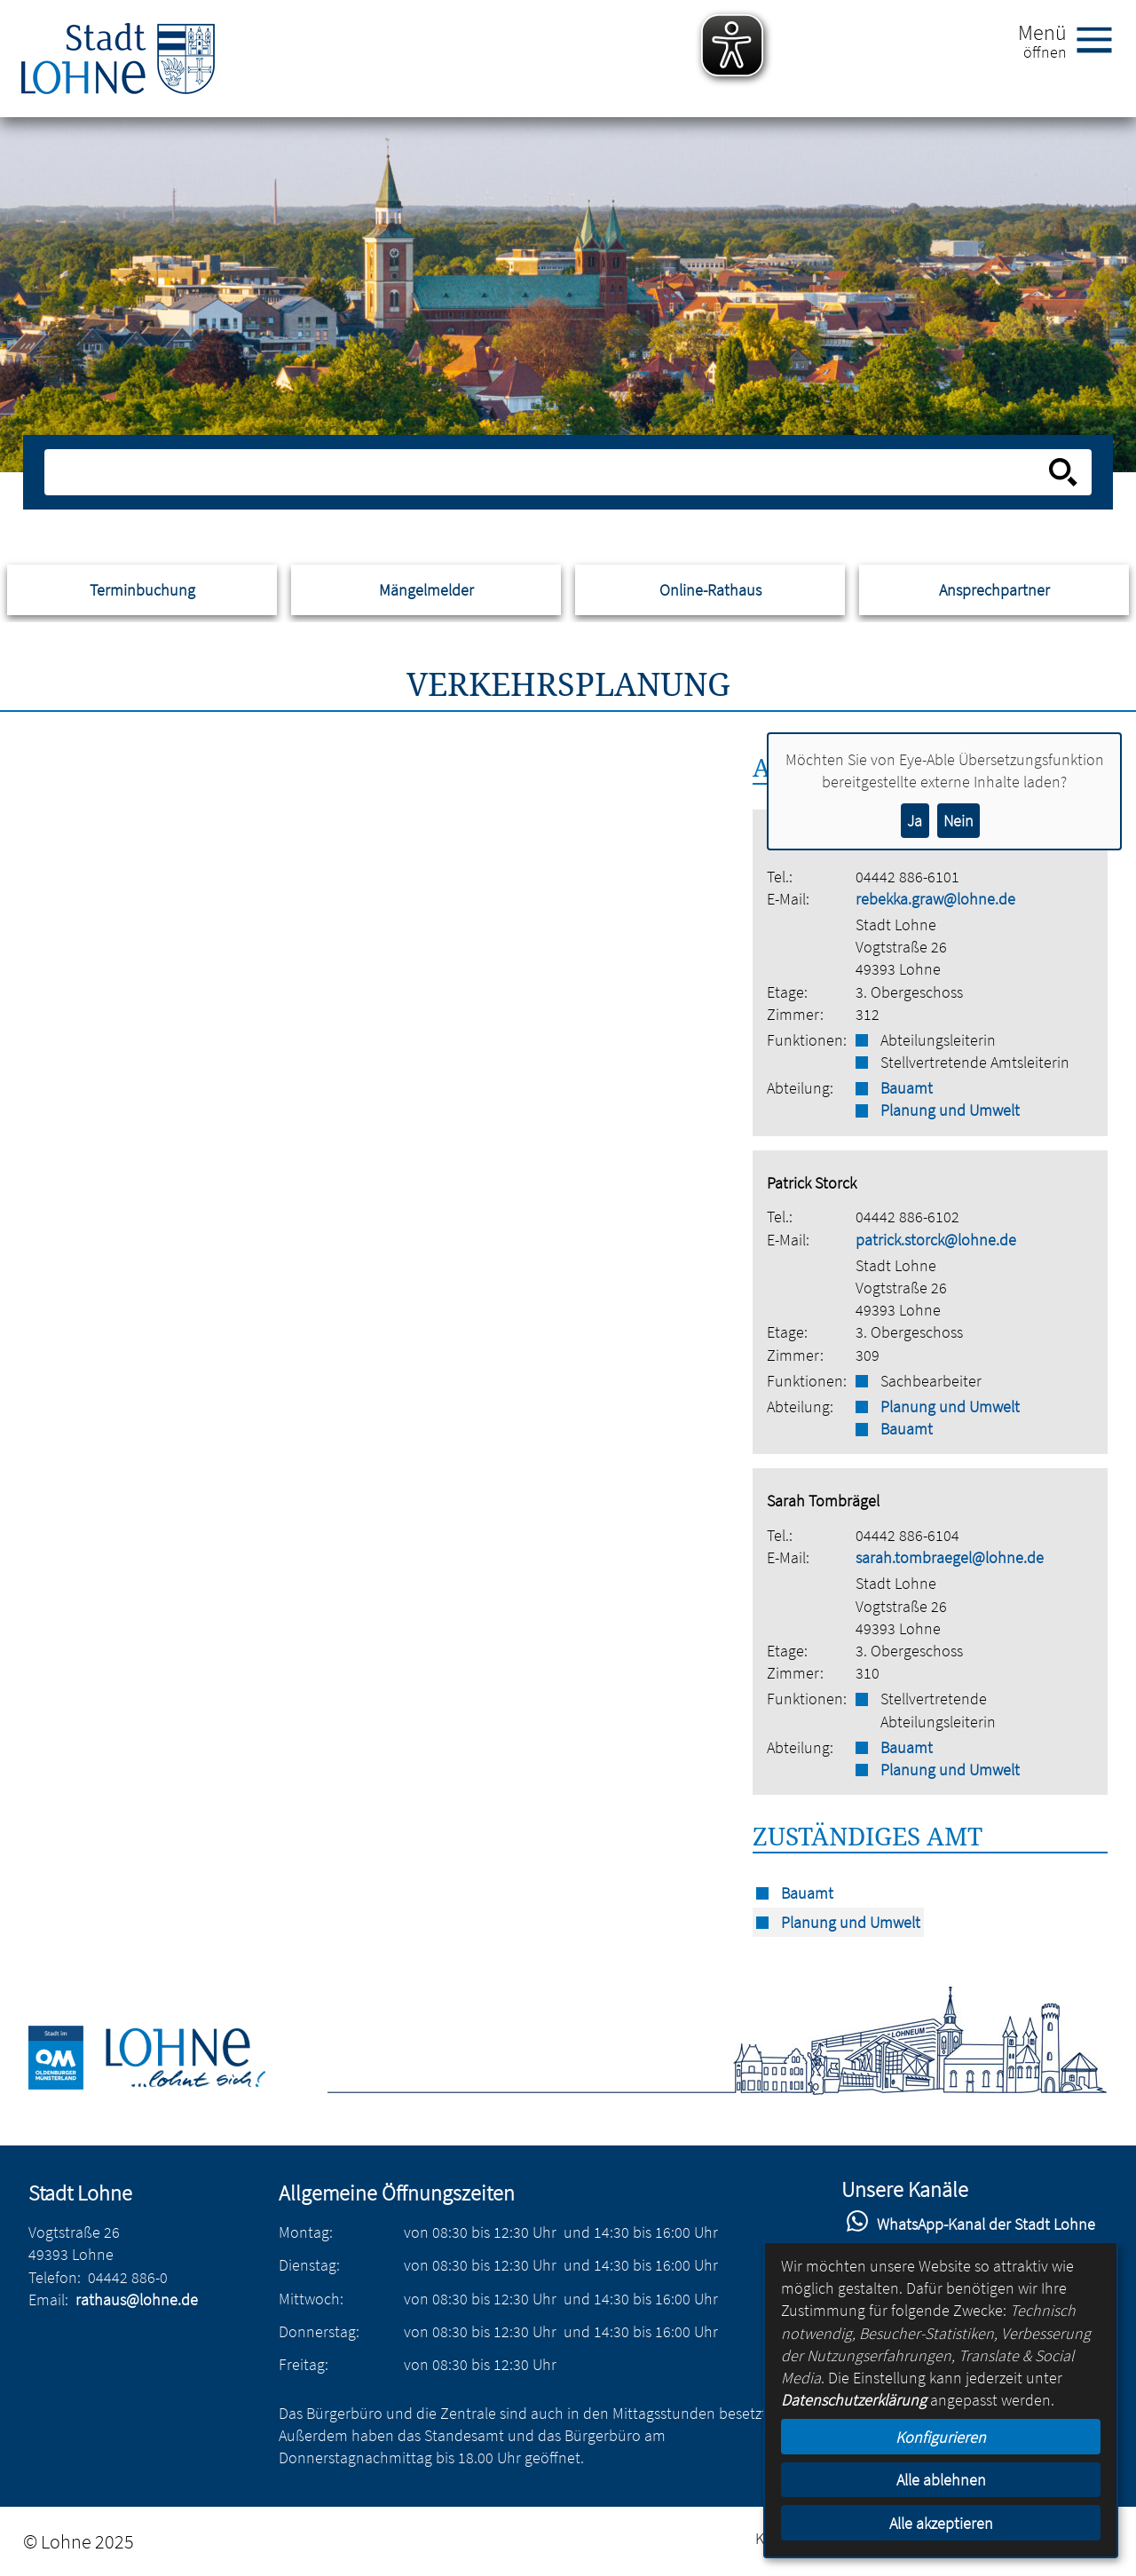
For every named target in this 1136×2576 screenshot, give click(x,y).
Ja (914, 820)
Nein (958, 820)
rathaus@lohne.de (136, 2299)
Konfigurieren (940, 2437)
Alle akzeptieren (941, 2523)
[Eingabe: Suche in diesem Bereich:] (549, 472)
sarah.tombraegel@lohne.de (950, 1557)
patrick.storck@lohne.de (936, 1239)
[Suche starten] (1063, 472)
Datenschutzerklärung (854, 2400)
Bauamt (906, 1088)
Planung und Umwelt (950, 1110)
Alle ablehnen (941, 2479)
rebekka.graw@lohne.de (935, 899)
